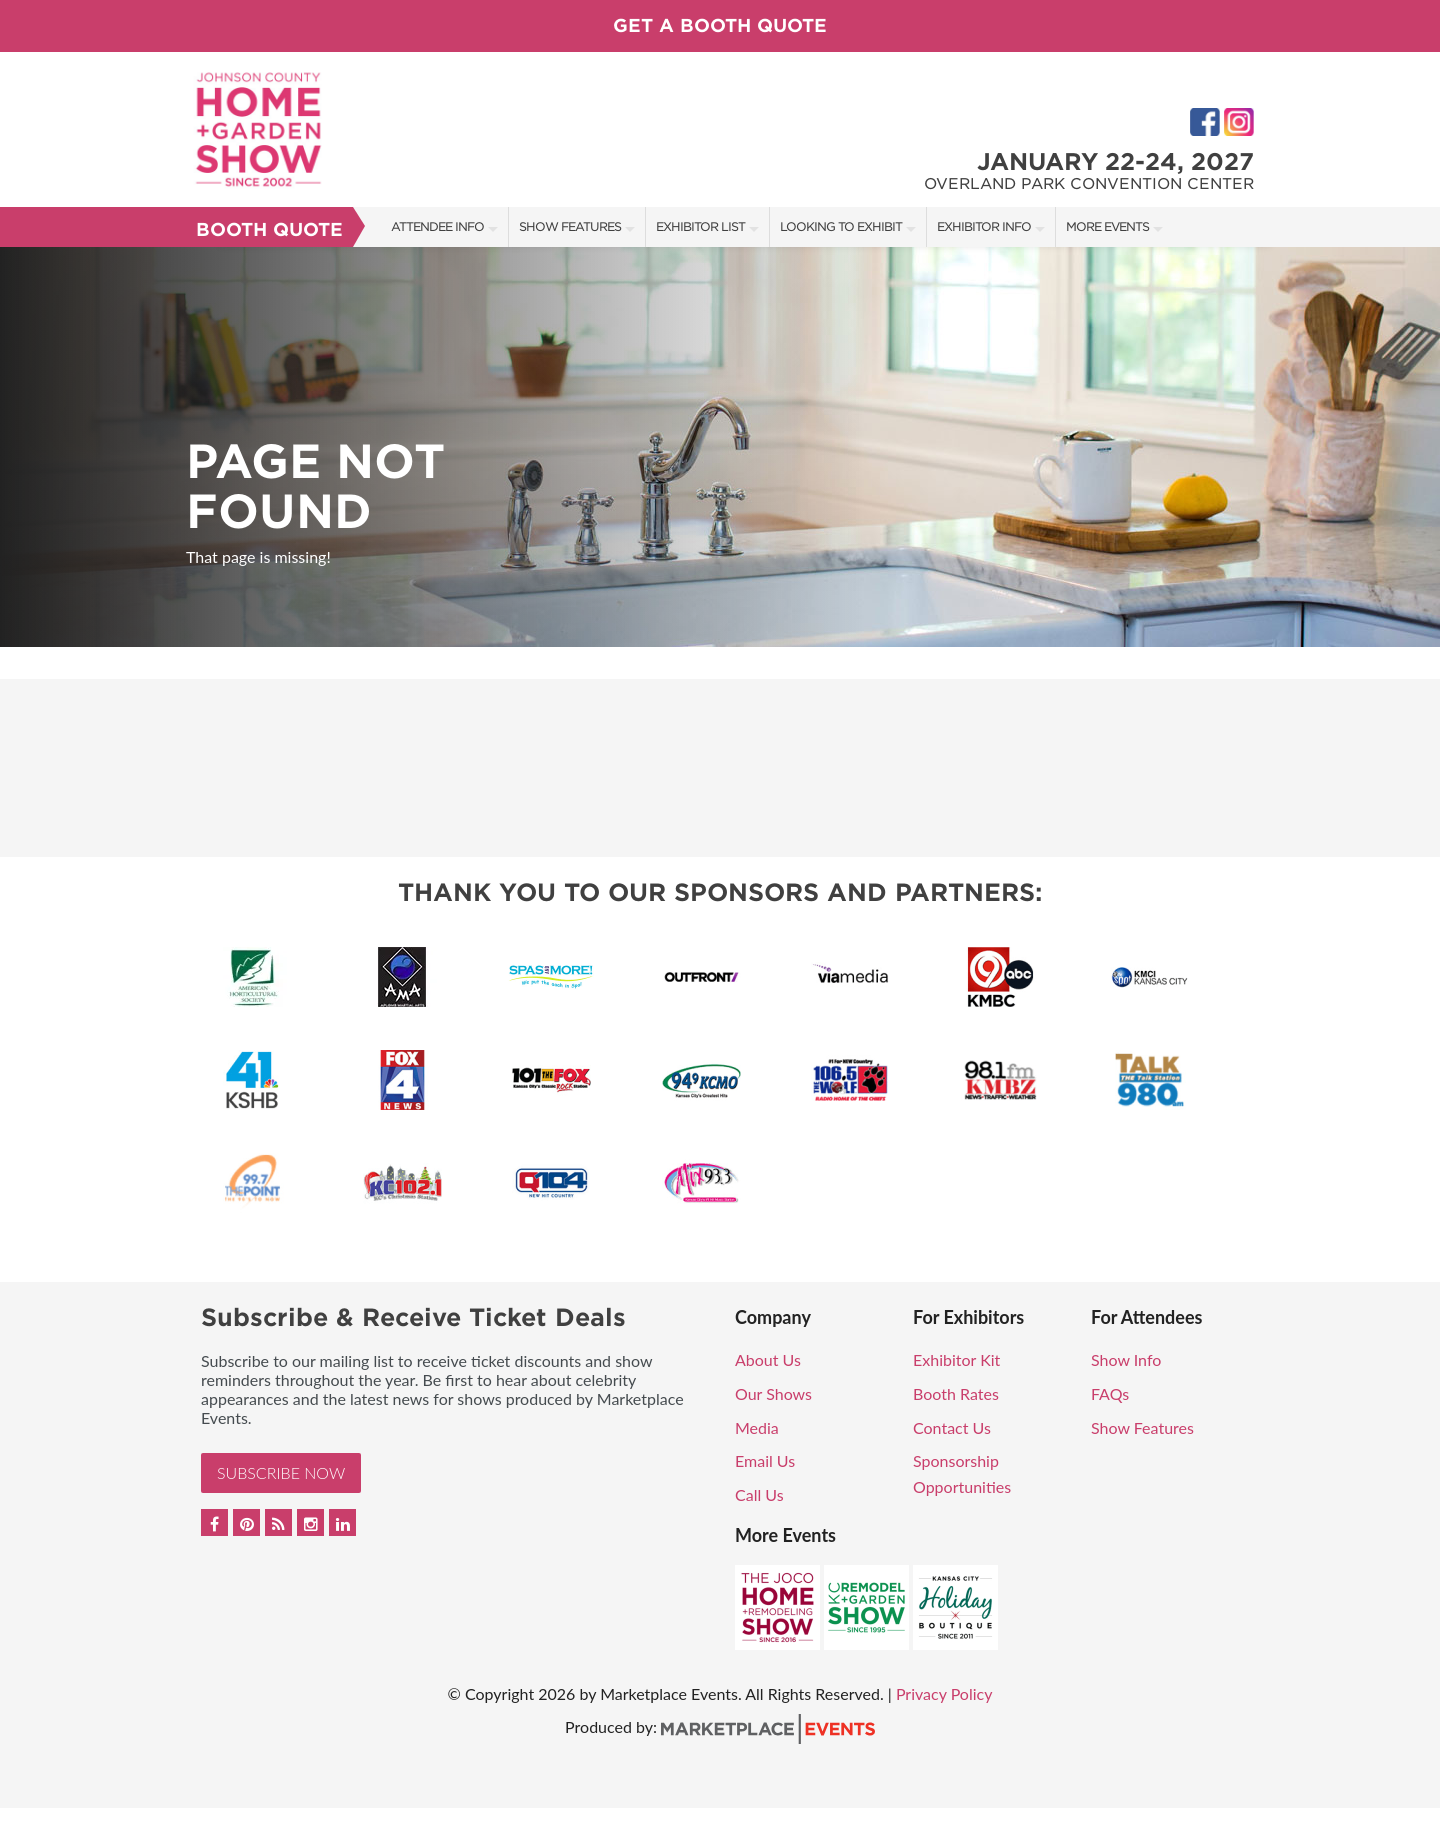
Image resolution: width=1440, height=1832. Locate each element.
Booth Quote (269, 229)
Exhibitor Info (984, 226)
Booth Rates (956, 1393)
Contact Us (952, 1427)
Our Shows (773, 1393)
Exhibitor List (700, 226)
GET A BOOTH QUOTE (720, 25)
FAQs (1110, 1393)
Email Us (765, 1460)
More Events (1107, 226)
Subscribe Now (281, 1472)
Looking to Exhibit (841, 226)
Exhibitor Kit (956, 1359)
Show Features (570, 226)
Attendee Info (437, 226)
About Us (768, 1359)
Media (757, 1427)
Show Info (1126, 1359)
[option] (720, 447)
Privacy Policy (944, 1693)
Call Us (759, 1494)
